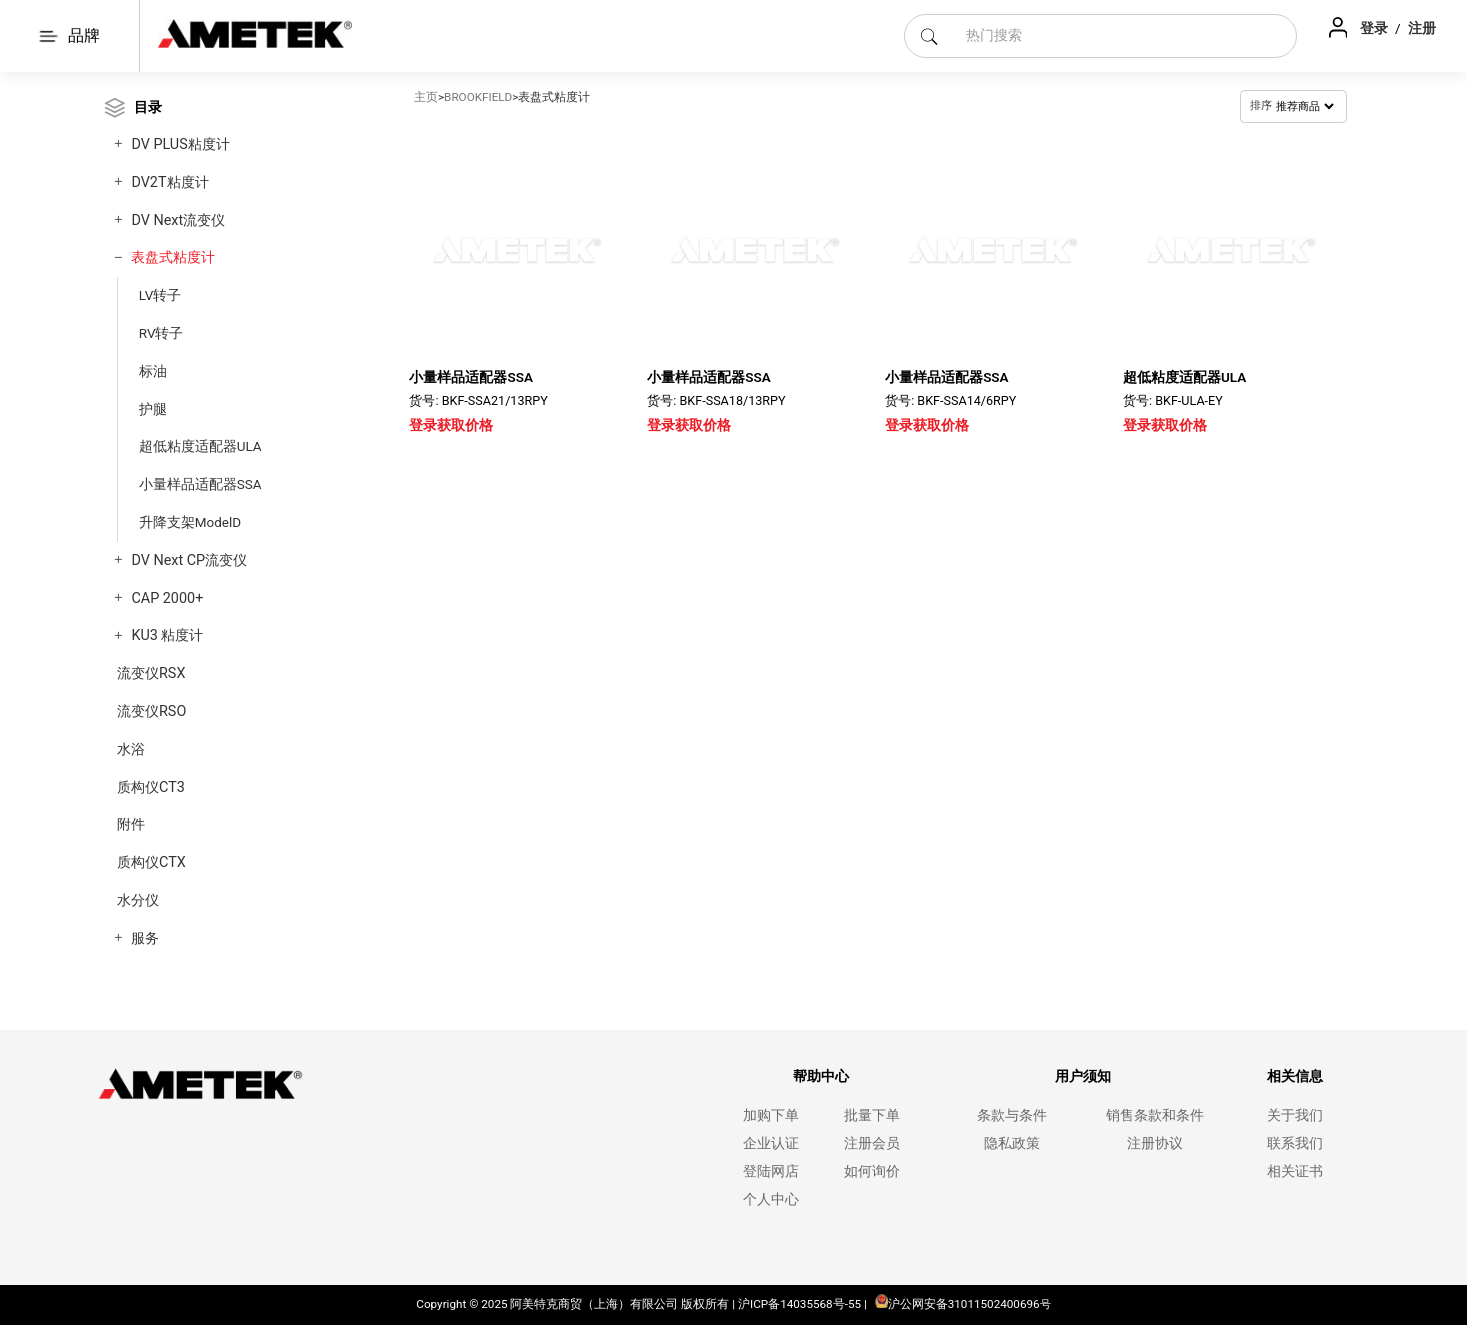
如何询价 (872, 1171)
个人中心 (771, 1199)
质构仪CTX (151, 862)
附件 (131, 824)
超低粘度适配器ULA (200, 446)
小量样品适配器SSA (200, 484)
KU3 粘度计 (167, 635)
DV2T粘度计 (169, 182)
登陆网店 (771, 1171)
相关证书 (1295, 1171)
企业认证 (771, 1143)
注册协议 (1155, 1143)
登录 (1375, 28)
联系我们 (1295, 1143)
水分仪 (138, 900)
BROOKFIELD (478, 97)
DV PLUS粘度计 (180, 144)
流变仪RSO (151, 711)
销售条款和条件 (1155, 1115)
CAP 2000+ (167, 598)
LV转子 (160, 295)
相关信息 (1295, 1076)
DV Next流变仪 (178, 220)
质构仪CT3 (151, 787)
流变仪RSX (151, 673)
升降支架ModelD (190, 522)
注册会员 (872, 1143)
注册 (1422, 28)
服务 (145, 938)
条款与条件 (1012, 1115)
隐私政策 (1012, 1143)
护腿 (153, 409)
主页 (426, 97)
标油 (153, 371)
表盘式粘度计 (173, 257)
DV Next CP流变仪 (189, 560)
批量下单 (872, 1115)
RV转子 (161, 333)
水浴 (131, 749)
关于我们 (1295, 1115)
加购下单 (771, 1115)
